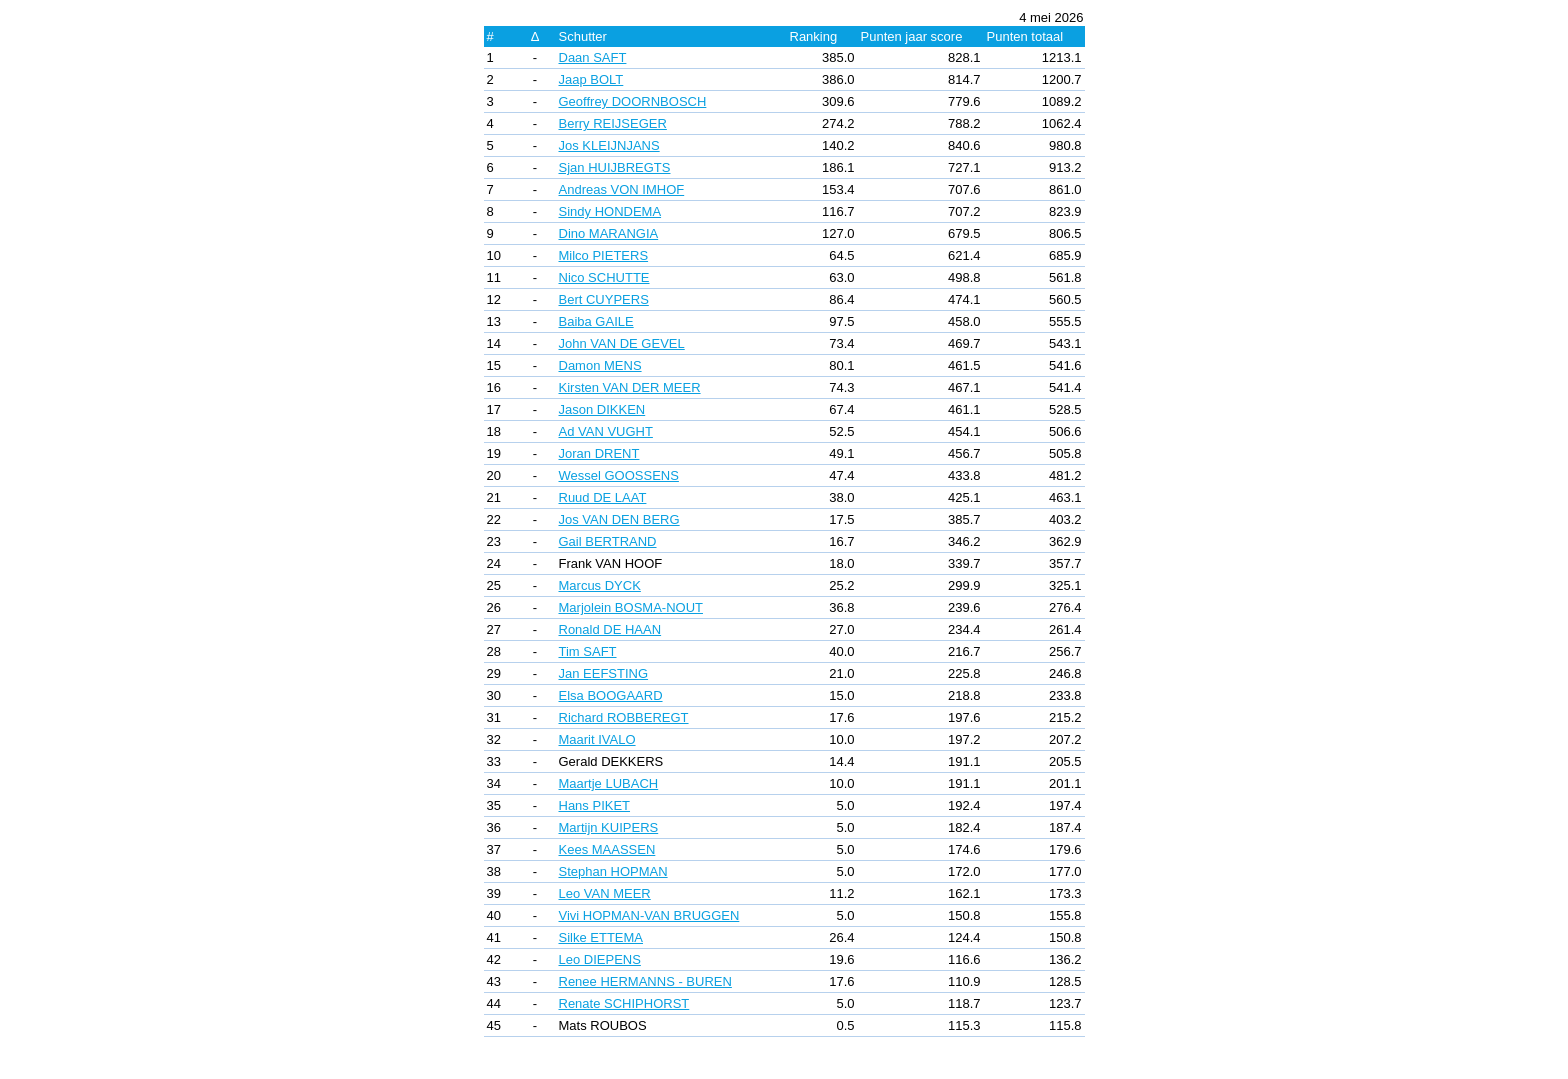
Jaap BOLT (591, 79)
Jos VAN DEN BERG (619, 519)
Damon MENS (600, 365)
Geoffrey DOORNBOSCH (633, 101)
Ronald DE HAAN (610, 629)
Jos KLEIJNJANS (609, 145)
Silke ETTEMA (601, 937)
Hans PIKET (595, 805)
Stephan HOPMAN (613, 871)
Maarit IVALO (597, 739)
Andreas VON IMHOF (622, 189)
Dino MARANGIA (609, 233)
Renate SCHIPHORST (624, 1003)
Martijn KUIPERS (609, 827)
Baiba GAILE (596, 321)
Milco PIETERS (604, 255)
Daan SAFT (593, 57)
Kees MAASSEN (607, 849)
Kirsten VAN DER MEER (630, 387)
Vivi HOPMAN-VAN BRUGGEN (649, 915)
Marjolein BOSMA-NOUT (631, 607)
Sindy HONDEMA (610, 211)
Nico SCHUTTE (604, 277)
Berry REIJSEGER (613, 123)
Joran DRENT (599, 453)
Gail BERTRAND (608, 541)
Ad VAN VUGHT (606, 431)
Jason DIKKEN (602, 409)
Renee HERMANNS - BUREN (645, 981)
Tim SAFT (588, 651)
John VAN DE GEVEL (622, 343)
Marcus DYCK (600, 585)
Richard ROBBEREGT (624, 717)
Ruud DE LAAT (603, 497)
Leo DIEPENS (600, 959)
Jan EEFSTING (604, 673)
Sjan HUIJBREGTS (615, 167)
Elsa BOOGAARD (611, 695)
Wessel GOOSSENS (619, 475)
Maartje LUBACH (609, 783)
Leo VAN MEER (605, 893)
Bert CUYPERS (604, 299)
